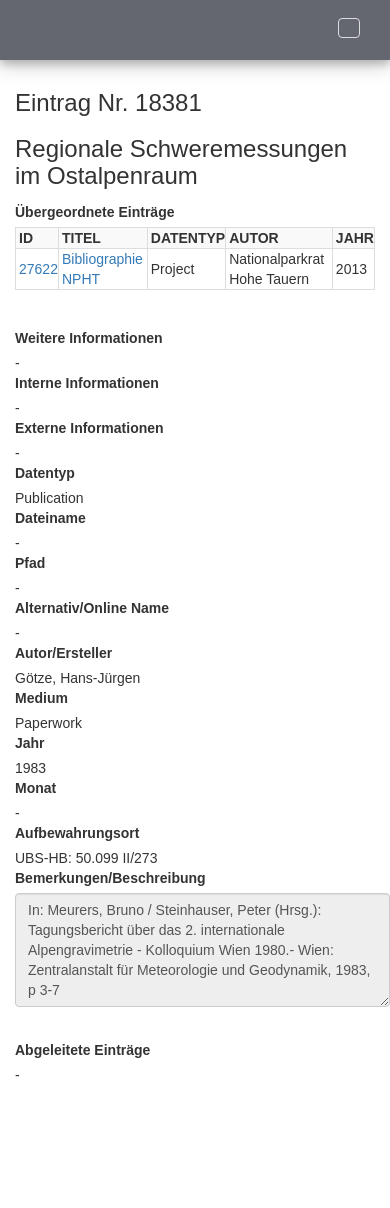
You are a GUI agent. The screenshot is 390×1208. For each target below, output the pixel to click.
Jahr (30, 743)
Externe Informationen (89, 428)
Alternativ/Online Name (92, 608)
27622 (38, 269)
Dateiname (50, 518)
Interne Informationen (87, 383)
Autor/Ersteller (63, 653)
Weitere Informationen (89, 338)
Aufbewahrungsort (77, 833)
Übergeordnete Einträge (94, 212)
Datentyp (45, 473)
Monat (35, 788)
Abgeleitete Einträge (82, 1050)
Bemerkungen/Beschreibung (110, 878)
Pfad (30, 563)
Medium (41, 698)
